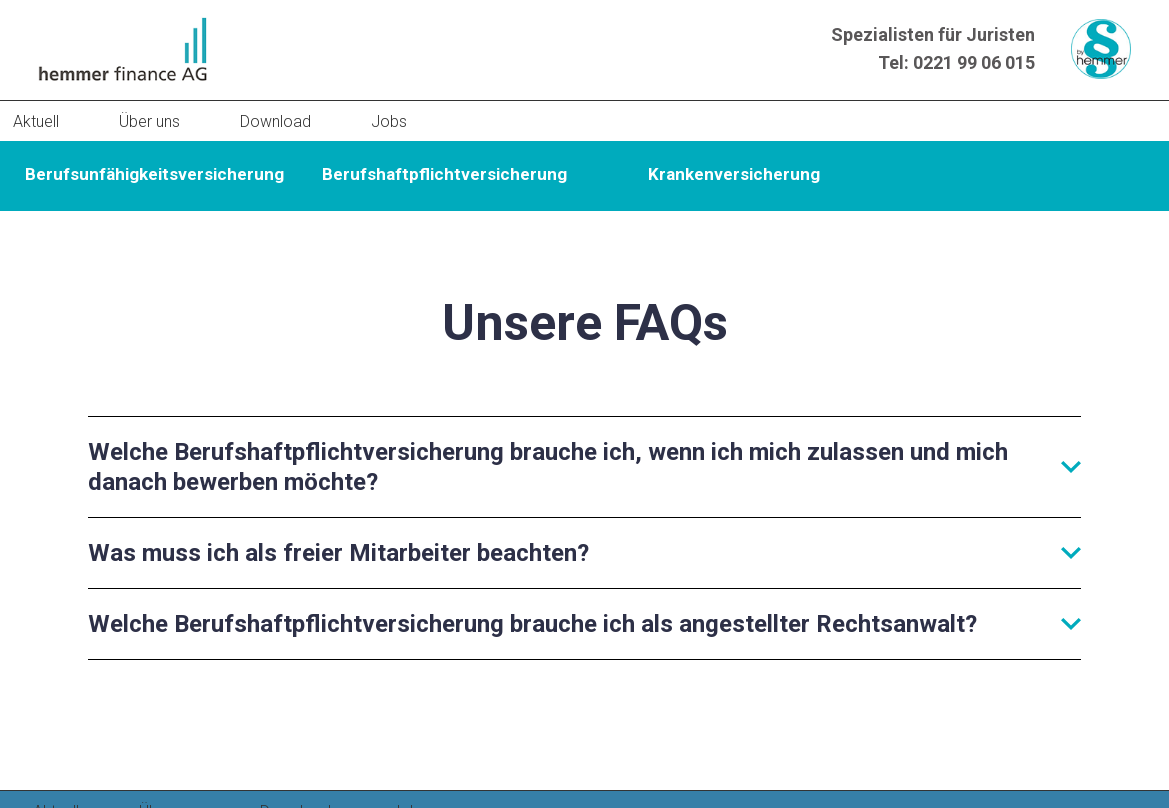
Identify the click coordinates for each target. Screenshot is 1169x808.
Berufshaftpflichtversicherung (444, 174)
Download (275, 121)
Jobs (389, 121)
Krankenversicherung (734, 174)
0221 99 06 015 (974, 62)
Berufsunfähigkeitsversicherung (154, 174)
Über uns (149, 121)
